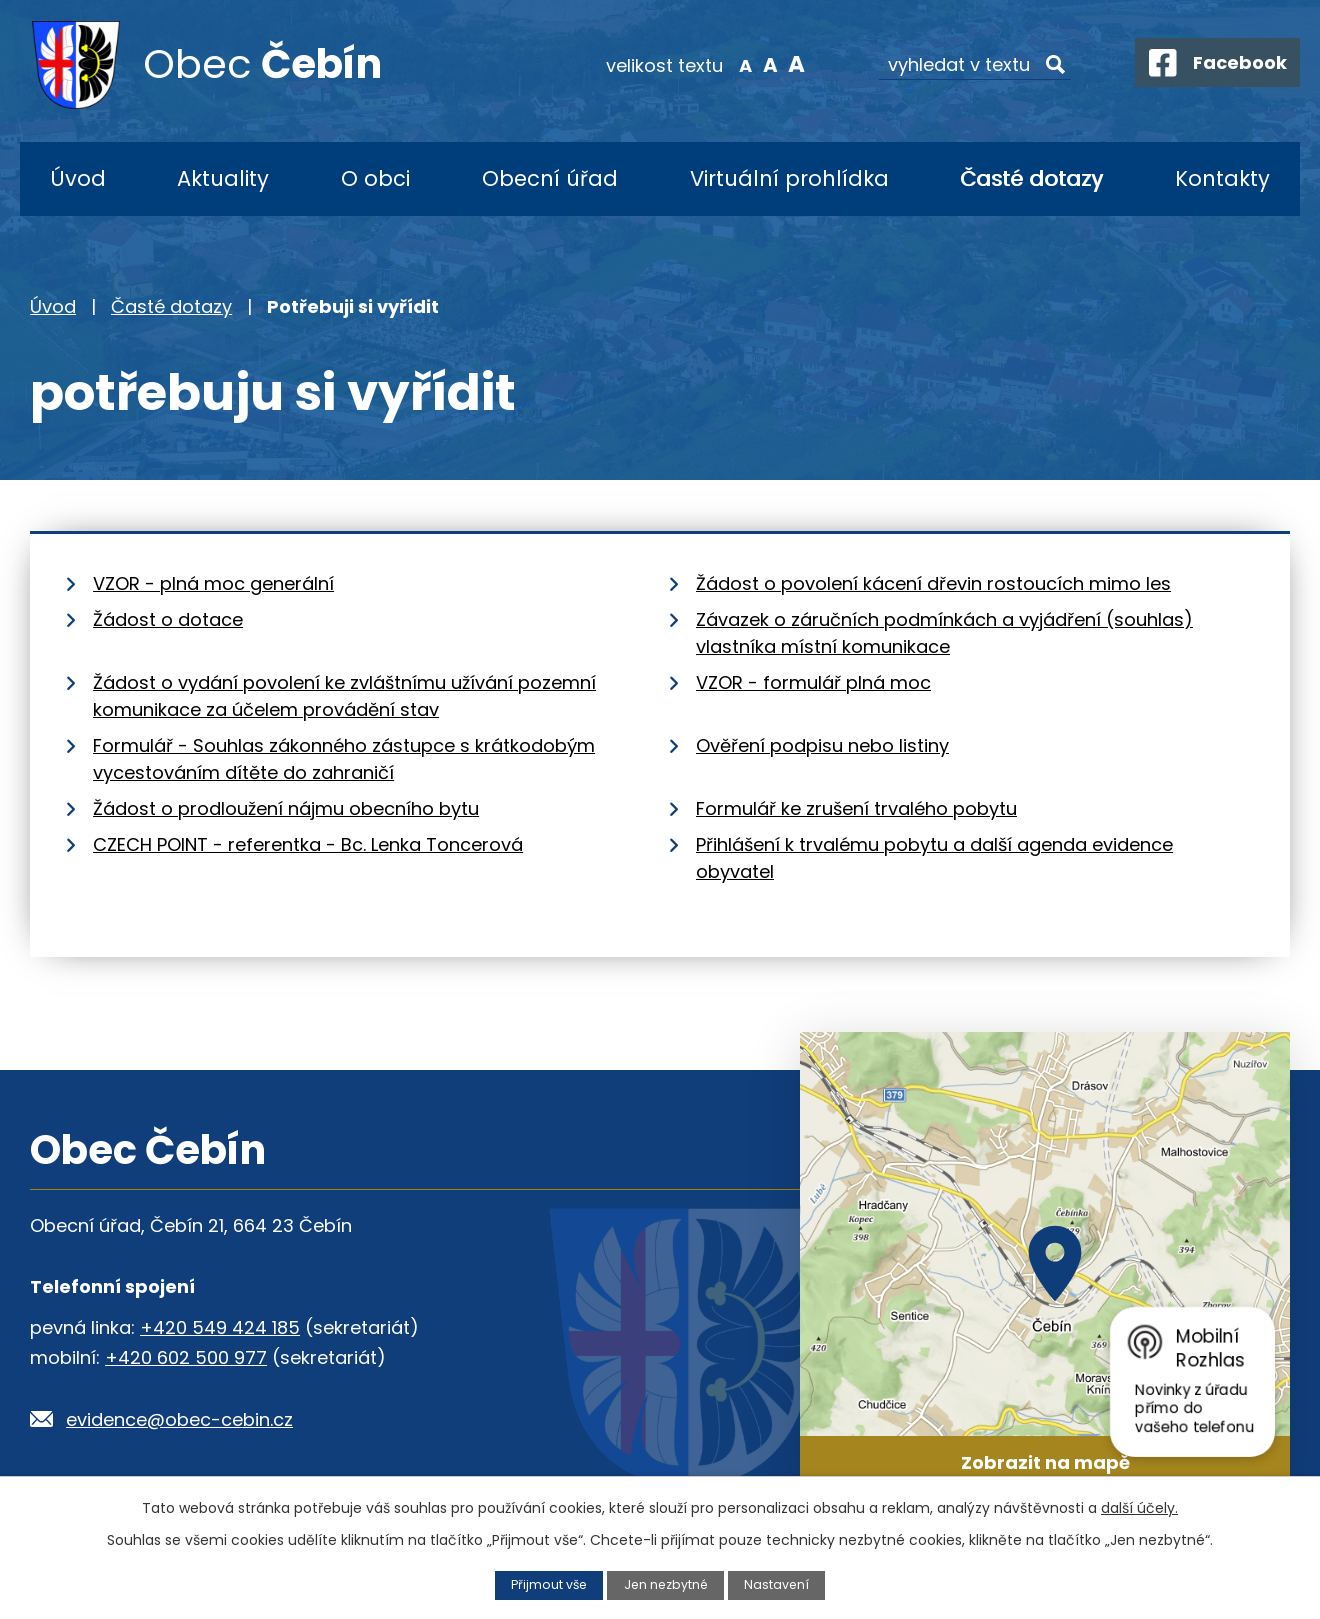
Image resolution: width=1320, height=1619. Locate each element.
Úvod (78, 178)
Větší (785, 64)
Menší (735, 64)
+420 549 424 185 (220, 1327)
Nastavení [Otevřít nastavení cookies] (779, 1584)
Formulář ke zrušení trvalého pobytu (856, 808)
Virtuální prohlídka (789, 178)
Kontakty (1222, 178)
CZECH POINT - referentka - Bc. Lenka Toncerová (308, 844)
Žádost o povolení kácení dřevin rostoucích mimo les (933, 583)
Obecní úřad (550, 178)
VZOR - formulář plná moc (813, 682)
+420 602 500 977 (186, 1357)
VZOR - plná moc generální (213, 583)
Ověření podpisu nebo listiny (822, 745)
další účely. (1139, 1508)
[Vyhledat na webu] (965, 65)
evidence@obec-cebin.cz (179, 1419)
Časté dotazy (1031, 178)
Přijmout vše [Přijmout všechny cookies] (547, 1584)
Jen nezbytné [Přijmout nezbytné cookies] (666, 1584)
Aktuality (223, 178)
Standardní (760, 64)
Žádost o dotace (168, 619)
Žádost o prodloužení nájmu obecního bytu (286, 808)
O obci (375, 178)
